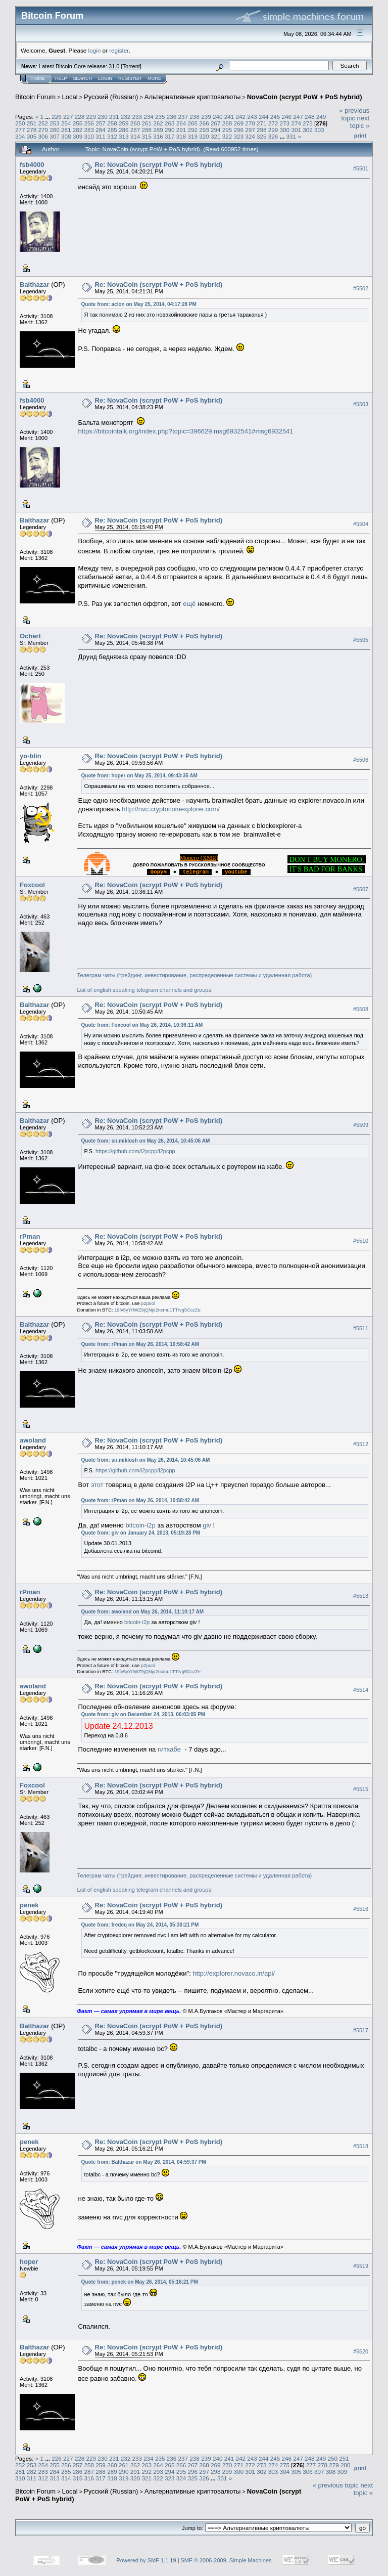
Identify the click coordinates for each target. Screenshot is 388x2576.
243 (252, 116)
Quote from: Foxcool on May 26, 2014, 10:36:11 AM (142, 1025)
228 (80, 116)
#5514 (360, 1690)
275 (308, 123)
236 (172, 116)
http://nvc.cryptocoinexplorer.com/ (171, 809)
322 (227, 136)
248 (310, 116)
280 (55, 129)
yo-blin (30, 756)
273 (285, 123)
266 (204, 123)
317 (170, 136)
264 (181, 123)
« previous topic (354, 114)
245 (275, 116)
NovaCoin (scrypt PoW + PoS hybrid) (304, 97)
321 (216, 136)
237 (183, 116)
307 (55, 136)
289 (158, 129)
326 (273, 136)
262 (158, 123)
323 (239, 136)
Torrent (131, 66)
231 (114, 116)
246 (286, 116)
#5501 (360, 168)
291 (181, 129)
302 (308, 129)
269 (239, 123)
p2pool (148, 1303)
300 (285, 129)
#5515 (360, 1789)
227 (68, 116)
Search (82, 78)
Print (360, 136)
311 (100, 136)
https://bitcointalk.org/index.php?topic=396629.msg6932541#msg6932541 (186, 431)
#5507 (360, 889)
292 (192, 129)
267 (216, 123)
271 (262, 123)
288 (146, 129)
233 (137, 116)
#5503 (360, 404)
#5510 (360, 1241)
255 (78, 123)
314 (135, 136)
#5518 (360, 2146)
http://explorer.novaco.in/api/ (233, 1973)
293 (204, 129)
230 (103, 116)
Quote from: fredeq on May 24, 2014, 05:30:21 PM (140, 1925)
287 (135, 129)
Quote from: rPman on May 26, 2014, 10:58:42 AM (140, 1344)
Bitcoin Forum (35, 97)
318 (181, 136)
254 (66, 123)
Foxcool (32, 885)
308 (66, 136)
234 (148, 116)
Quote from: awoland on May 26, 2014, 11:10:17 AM (142, 1611)
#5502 (360, 288)
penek (29, 1905)
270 (250, 123)
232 (126, 116)
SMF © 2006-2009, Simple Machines (226, 2560)
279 (43, 129)
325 (262, 136)
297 (250, 129)
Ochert (30, 636)
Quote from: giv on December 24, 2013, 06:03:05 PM (143, 1714)
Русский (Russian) (111, 97)
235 (160, 116)
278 (32, 129)
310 (89, 136)
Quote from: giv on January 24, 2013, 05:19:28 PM (141, 1533)
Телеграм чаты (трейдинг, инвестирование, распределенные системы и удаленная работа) (194, 975)
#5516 (360, 1909)
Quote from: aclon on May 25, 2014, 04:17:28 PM (139, 304)
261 (146, 123)
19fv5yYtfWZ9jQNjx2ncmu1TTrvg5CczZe (157, 1310)
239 (206, 116)
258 (112, 123)
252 (43, 123)
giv (207, 1525)
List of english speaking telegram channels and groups (144, 990)
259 (124, 123)
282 (78, 129)
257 (100, 123)
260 (135, 123)
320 (204, 136)
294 (216, 129)
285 (112, 129)
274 (296, 123)
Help (61, 78)
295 (227, 129)
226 (57, 116)
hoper (29, 2261)
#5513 (360, 1596)
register (118, 50)
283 (89, 129)
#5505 (360, 640)
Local (70, 97)
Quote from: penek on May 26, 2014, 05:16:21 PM (139, 2282)
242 (240, 116)
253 (55, 123)
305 (32, 136)
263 (170, 123)
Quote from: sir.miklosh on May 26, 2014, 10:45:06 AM (145, 1141)
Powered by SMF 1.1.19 (146, 2560)
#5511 (360, 1328)
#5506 (360, 760)
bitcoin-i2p (140, 1525)
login (94, 50)
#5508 (360, 1009)
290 (170, 129)
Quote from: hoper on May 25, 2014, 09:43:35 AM (139, 775)
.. (158, 872)
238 (194, 116)
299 (273, 129)
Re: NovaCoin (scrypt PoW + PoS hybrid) (158, 164)
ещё (189, 603)
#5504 (360, 524)
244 (264, 116)
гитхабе (169, 1749)
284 (100, 129)
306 (43, 136)
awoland (33, 1440)
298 (262, 129)
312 (112, 136)
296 (239, 129)
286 (124, 129)
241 (229, 116)
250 (20, 123)
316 (158, 136)
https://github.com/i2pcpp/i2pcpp (135, 1151)
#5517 (360, 2030)
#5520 (360, 2351)
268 (227, 123)
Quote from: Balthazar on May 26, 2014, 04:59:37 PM (143, 2162)
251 (32, 123)
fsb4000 (32, 164)
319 (192, 136)
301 (296, 129)
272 (273, 123)
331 (291, 136)
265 (192, 123)
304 (20, 136)
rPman (30, 1236)
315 (146, 136)
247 (298, 116)
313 (124, 136)
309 (78, 136)
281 (66, 129)
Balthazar (35, 284)
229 (91, 116)
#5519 (360, 2266)
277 (20, 129)
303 (319, 129)
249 (321, 116)
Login (105, 78)
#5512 (360, 1444)
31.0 (114, 66)
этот (97, 1485)
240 (218, 116)
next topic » (359, 121)
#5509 (360, 1125)
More (154, 78)
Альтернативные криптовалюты (192, 97)
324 (250, 136)
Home (38, 78)
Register (129, 78)
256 (89, 123)
